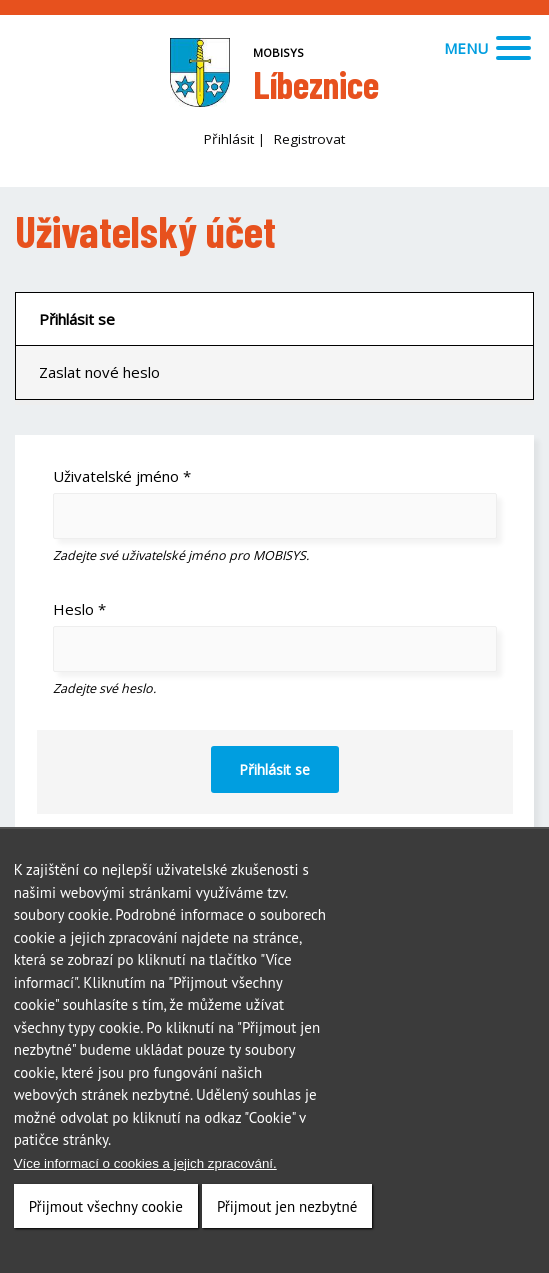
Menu (487, 48)
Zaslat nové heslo (99, 372)
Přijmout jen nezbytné (287, 1207)
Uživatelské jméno (122, 476)
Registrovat (309, 139)
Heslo (79, 609)
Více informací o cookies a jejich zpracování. (145, 1164)
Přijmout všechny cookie (106, 1207)
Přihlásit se (77, 319)
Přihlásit (229, 139)
